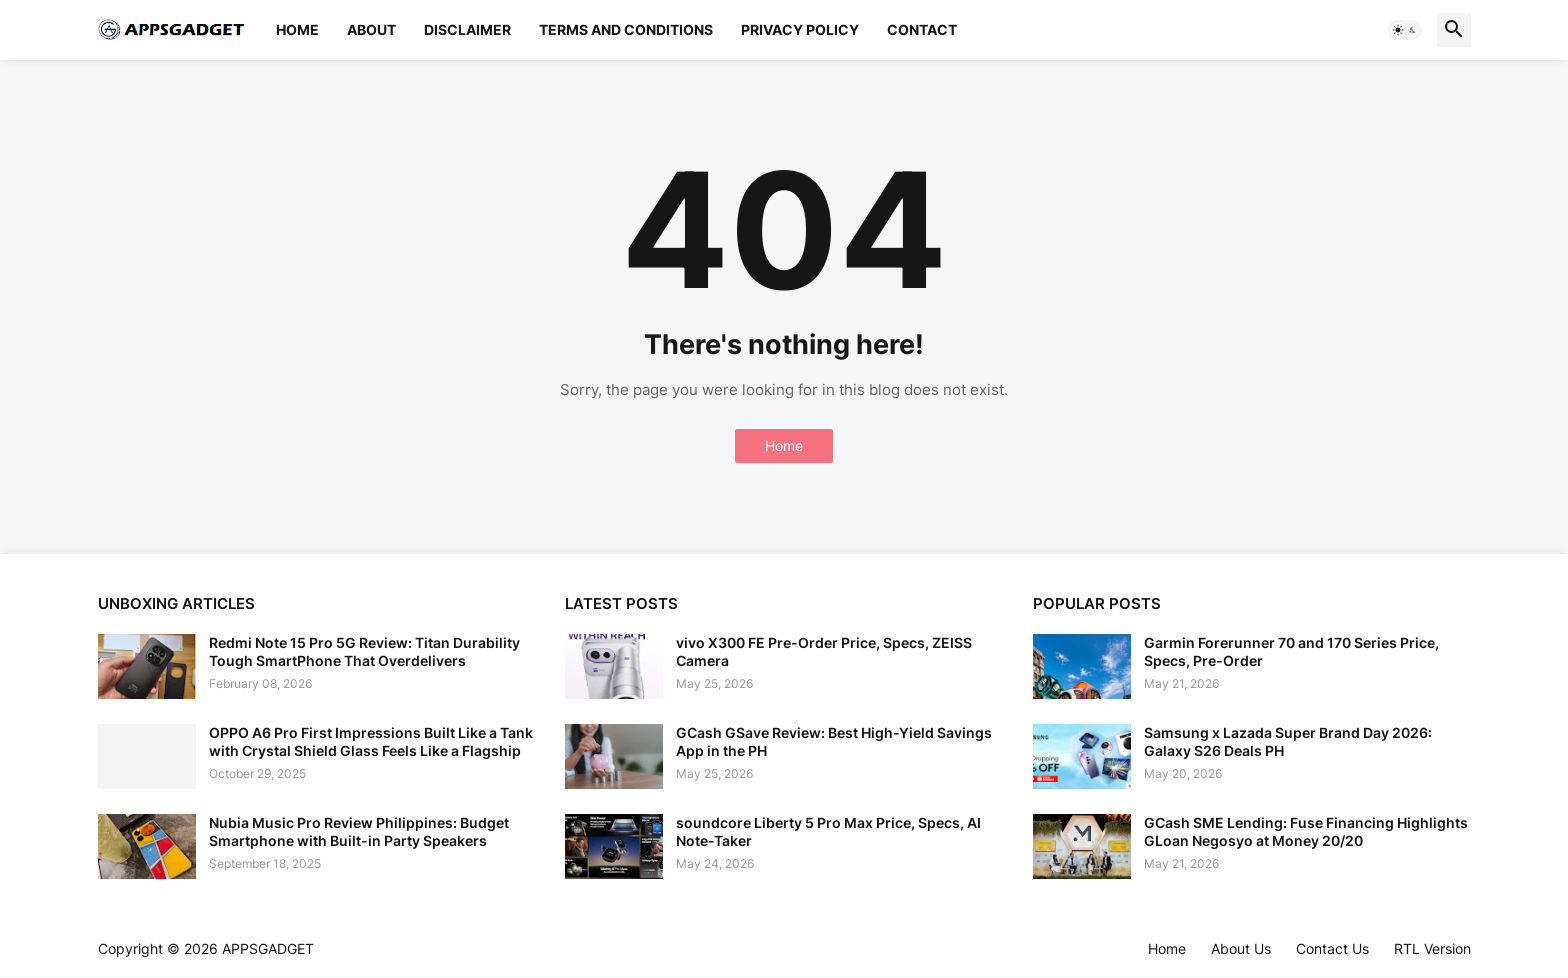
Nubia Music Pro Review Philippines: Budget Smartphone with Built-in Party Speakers (359, 831)
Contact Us (1332, 948)
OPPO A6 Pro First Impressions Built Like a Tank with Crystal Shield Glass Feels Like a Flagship (371, 741)
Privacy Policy (800, 29)
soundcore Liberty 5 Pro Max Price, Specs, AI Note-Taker (828, 831)
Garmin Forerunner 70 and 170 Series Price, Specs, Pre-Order (1291, 651)
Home (297, 29)
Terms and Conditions (626, 29)
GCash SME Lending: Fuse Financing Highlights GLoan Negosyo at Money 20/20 (1306, 831)
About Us (1241, 948)
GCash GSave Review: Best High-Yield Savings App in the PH (834, 741)
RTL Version (1432, 948)
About (371, 29)
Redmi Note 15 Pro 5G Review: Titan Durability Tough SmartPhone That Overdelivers (364, 651)
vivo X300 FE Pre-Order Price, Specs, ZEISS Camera (824, 651)
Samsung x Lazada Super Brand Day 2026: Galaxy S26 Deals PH (1288, 741)
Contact (922, 29)
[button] (1405, 30)
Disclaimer (467, 29)
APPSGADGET (268, 948)
